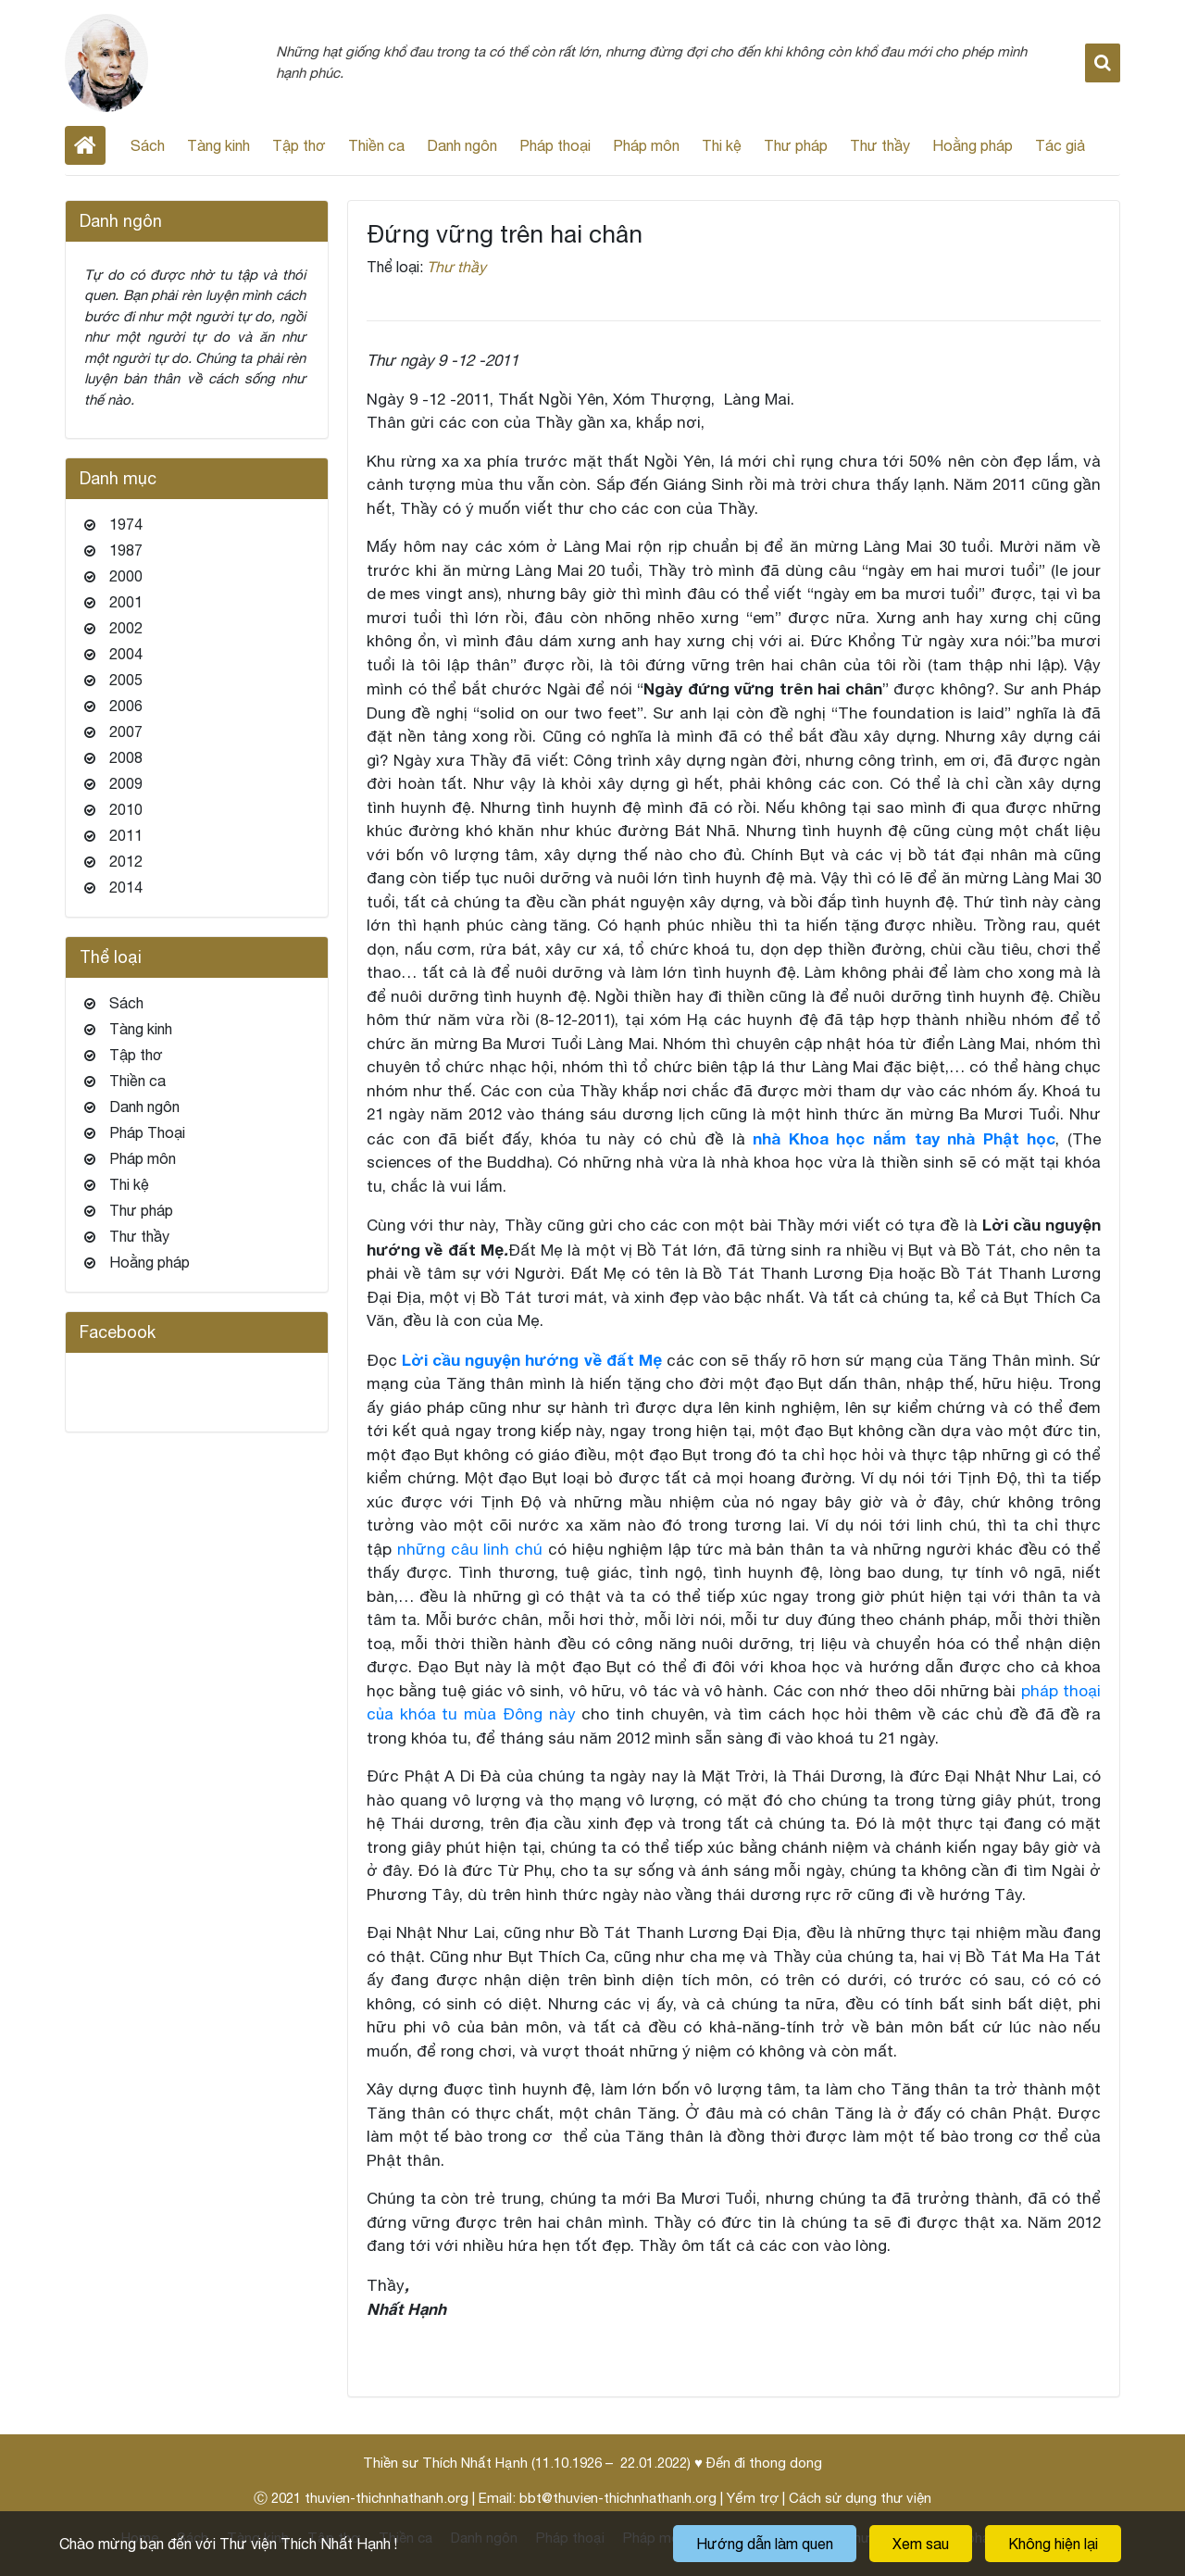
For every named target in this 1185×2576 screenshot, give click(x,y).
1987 (126, 550)
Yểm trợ (753, 2498)
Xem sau (920, 2543)
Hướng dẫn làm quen (764, 2543)
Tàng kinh (218, 145)
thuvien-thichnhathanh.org (386, 2498)
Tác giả (1060, 145)
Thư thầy (880, 145)
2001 (126, 602)
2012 (126, 861)
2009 (126, 783)
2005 (126, 679)
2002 (126, 627)
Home (85, 145)
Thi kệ (722, 145)
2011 (126, 835)
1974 (126, 524)
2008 (126, 757)
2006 (126, 705)
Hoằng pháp (972, 145)
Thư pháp (796, 145)
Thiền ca (376, 145)
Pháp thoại (555, 145)
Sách (148, 145)
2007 (126, 731)
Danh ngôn (462, 145)
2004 (126, 653)
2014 (126, 887)
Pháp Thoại (147, 1132)
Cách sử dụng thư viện (860, 2498)
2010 (126, 809)
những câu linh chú (470, 1549)
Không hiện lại (1053, 2543)
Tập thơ (299, 145)
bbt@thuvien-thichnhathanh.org (618, 2498)
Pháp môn (646, 145)
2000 (126, 576)
